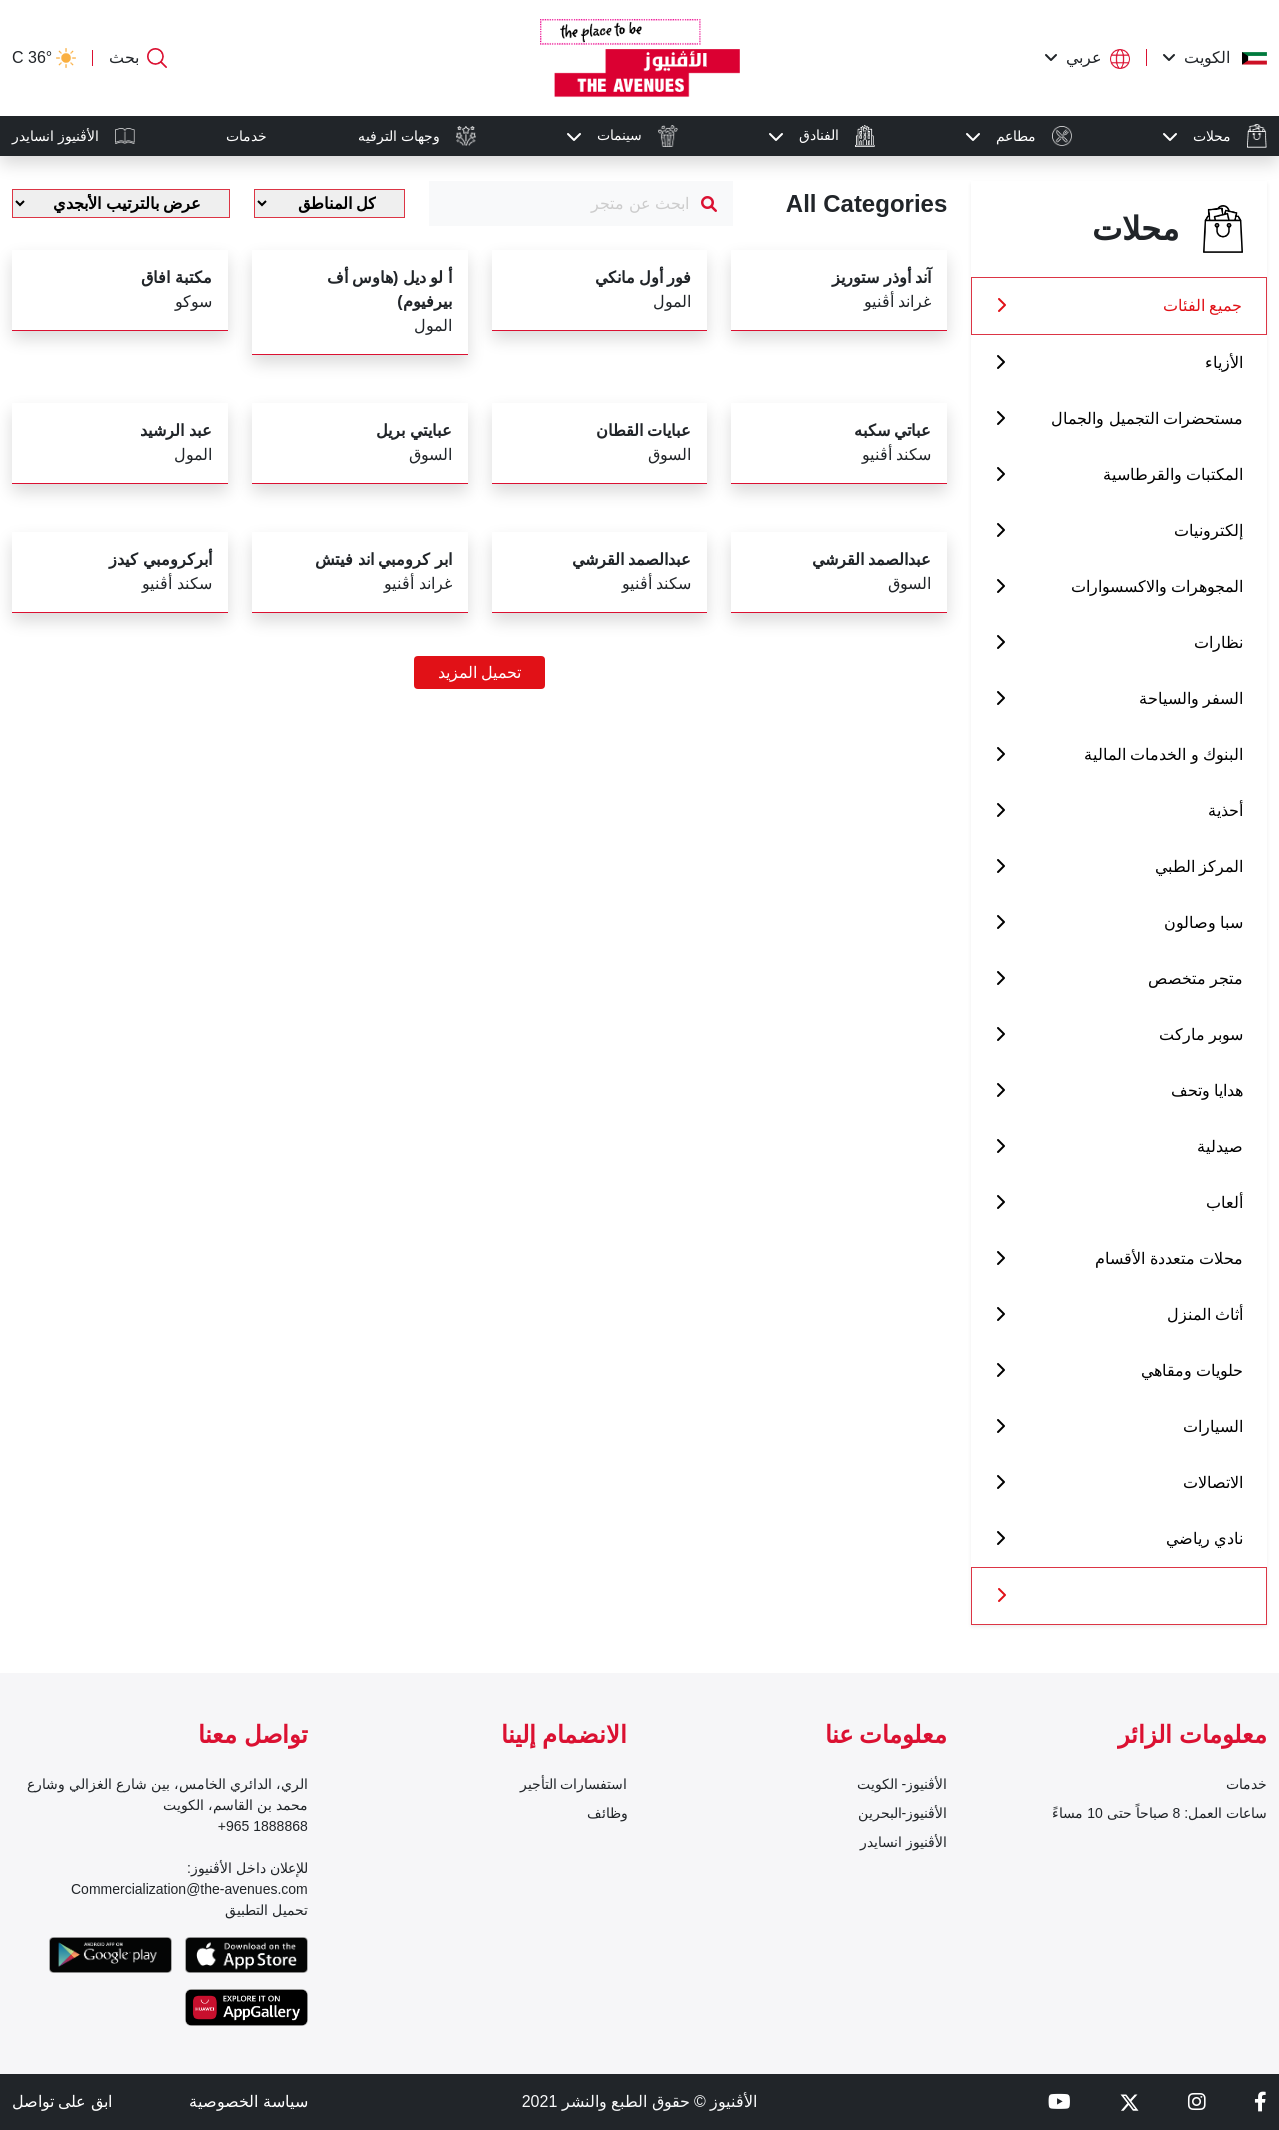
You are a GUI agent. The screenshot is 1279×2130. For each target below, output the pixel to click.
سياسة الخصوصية (248, 2101)
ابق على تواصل (62, 2101)
